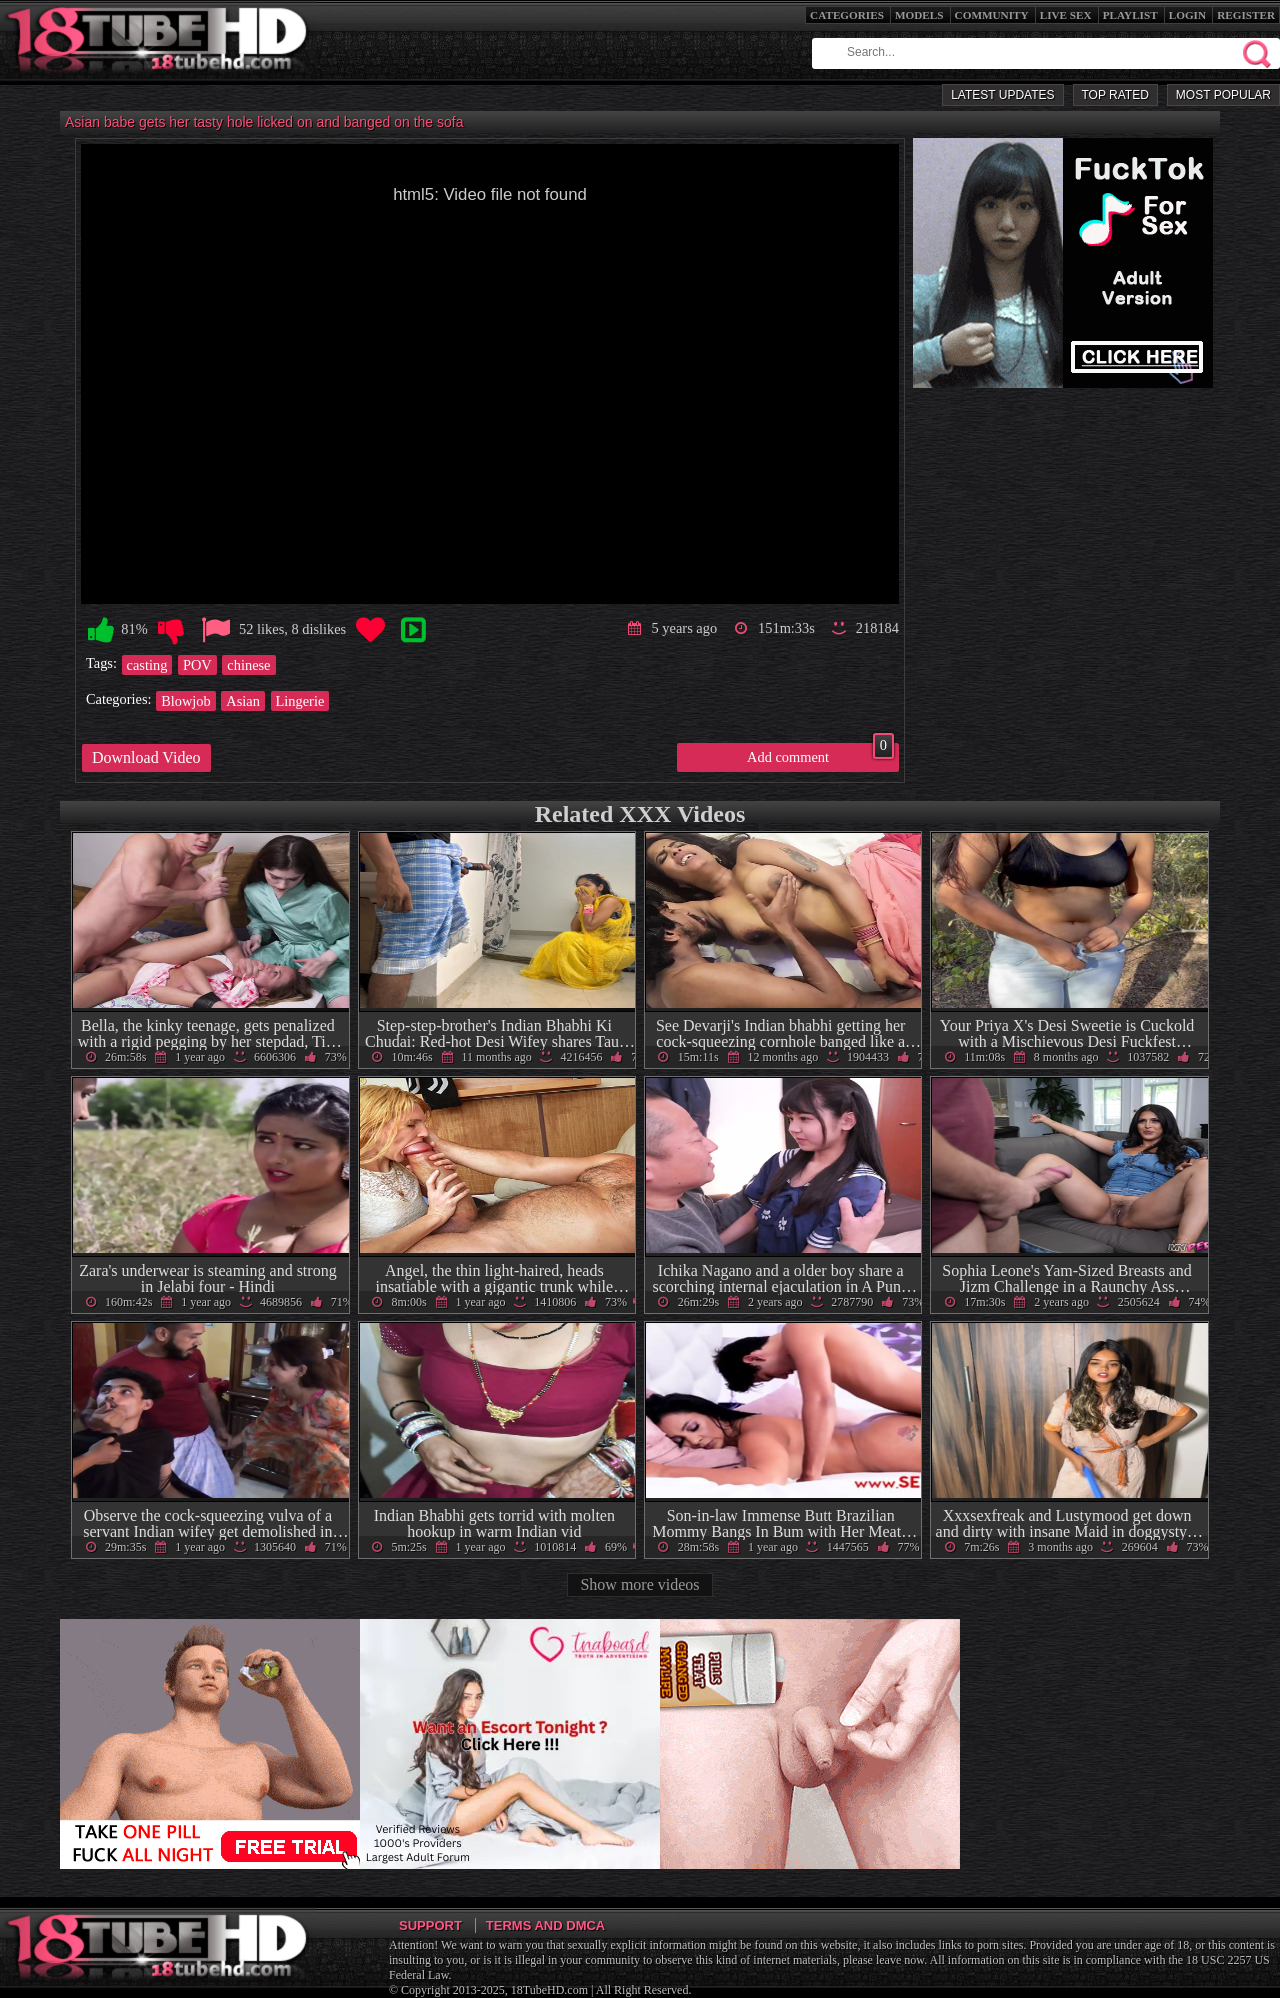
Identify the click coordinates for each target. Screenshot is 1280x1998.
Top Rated (1115, 95)
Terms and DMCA (545, 1925)
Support (430, 1925)
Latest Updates (1002, 95)
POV (197, 665)
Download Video (146, 757)
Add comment (820, 754)
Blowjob (186, 701)
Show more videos (639, 1584)
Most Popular (1223, 95)
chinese (248, 665)
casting (147, 665)
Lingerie (300, 701)
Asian (243, 701)
